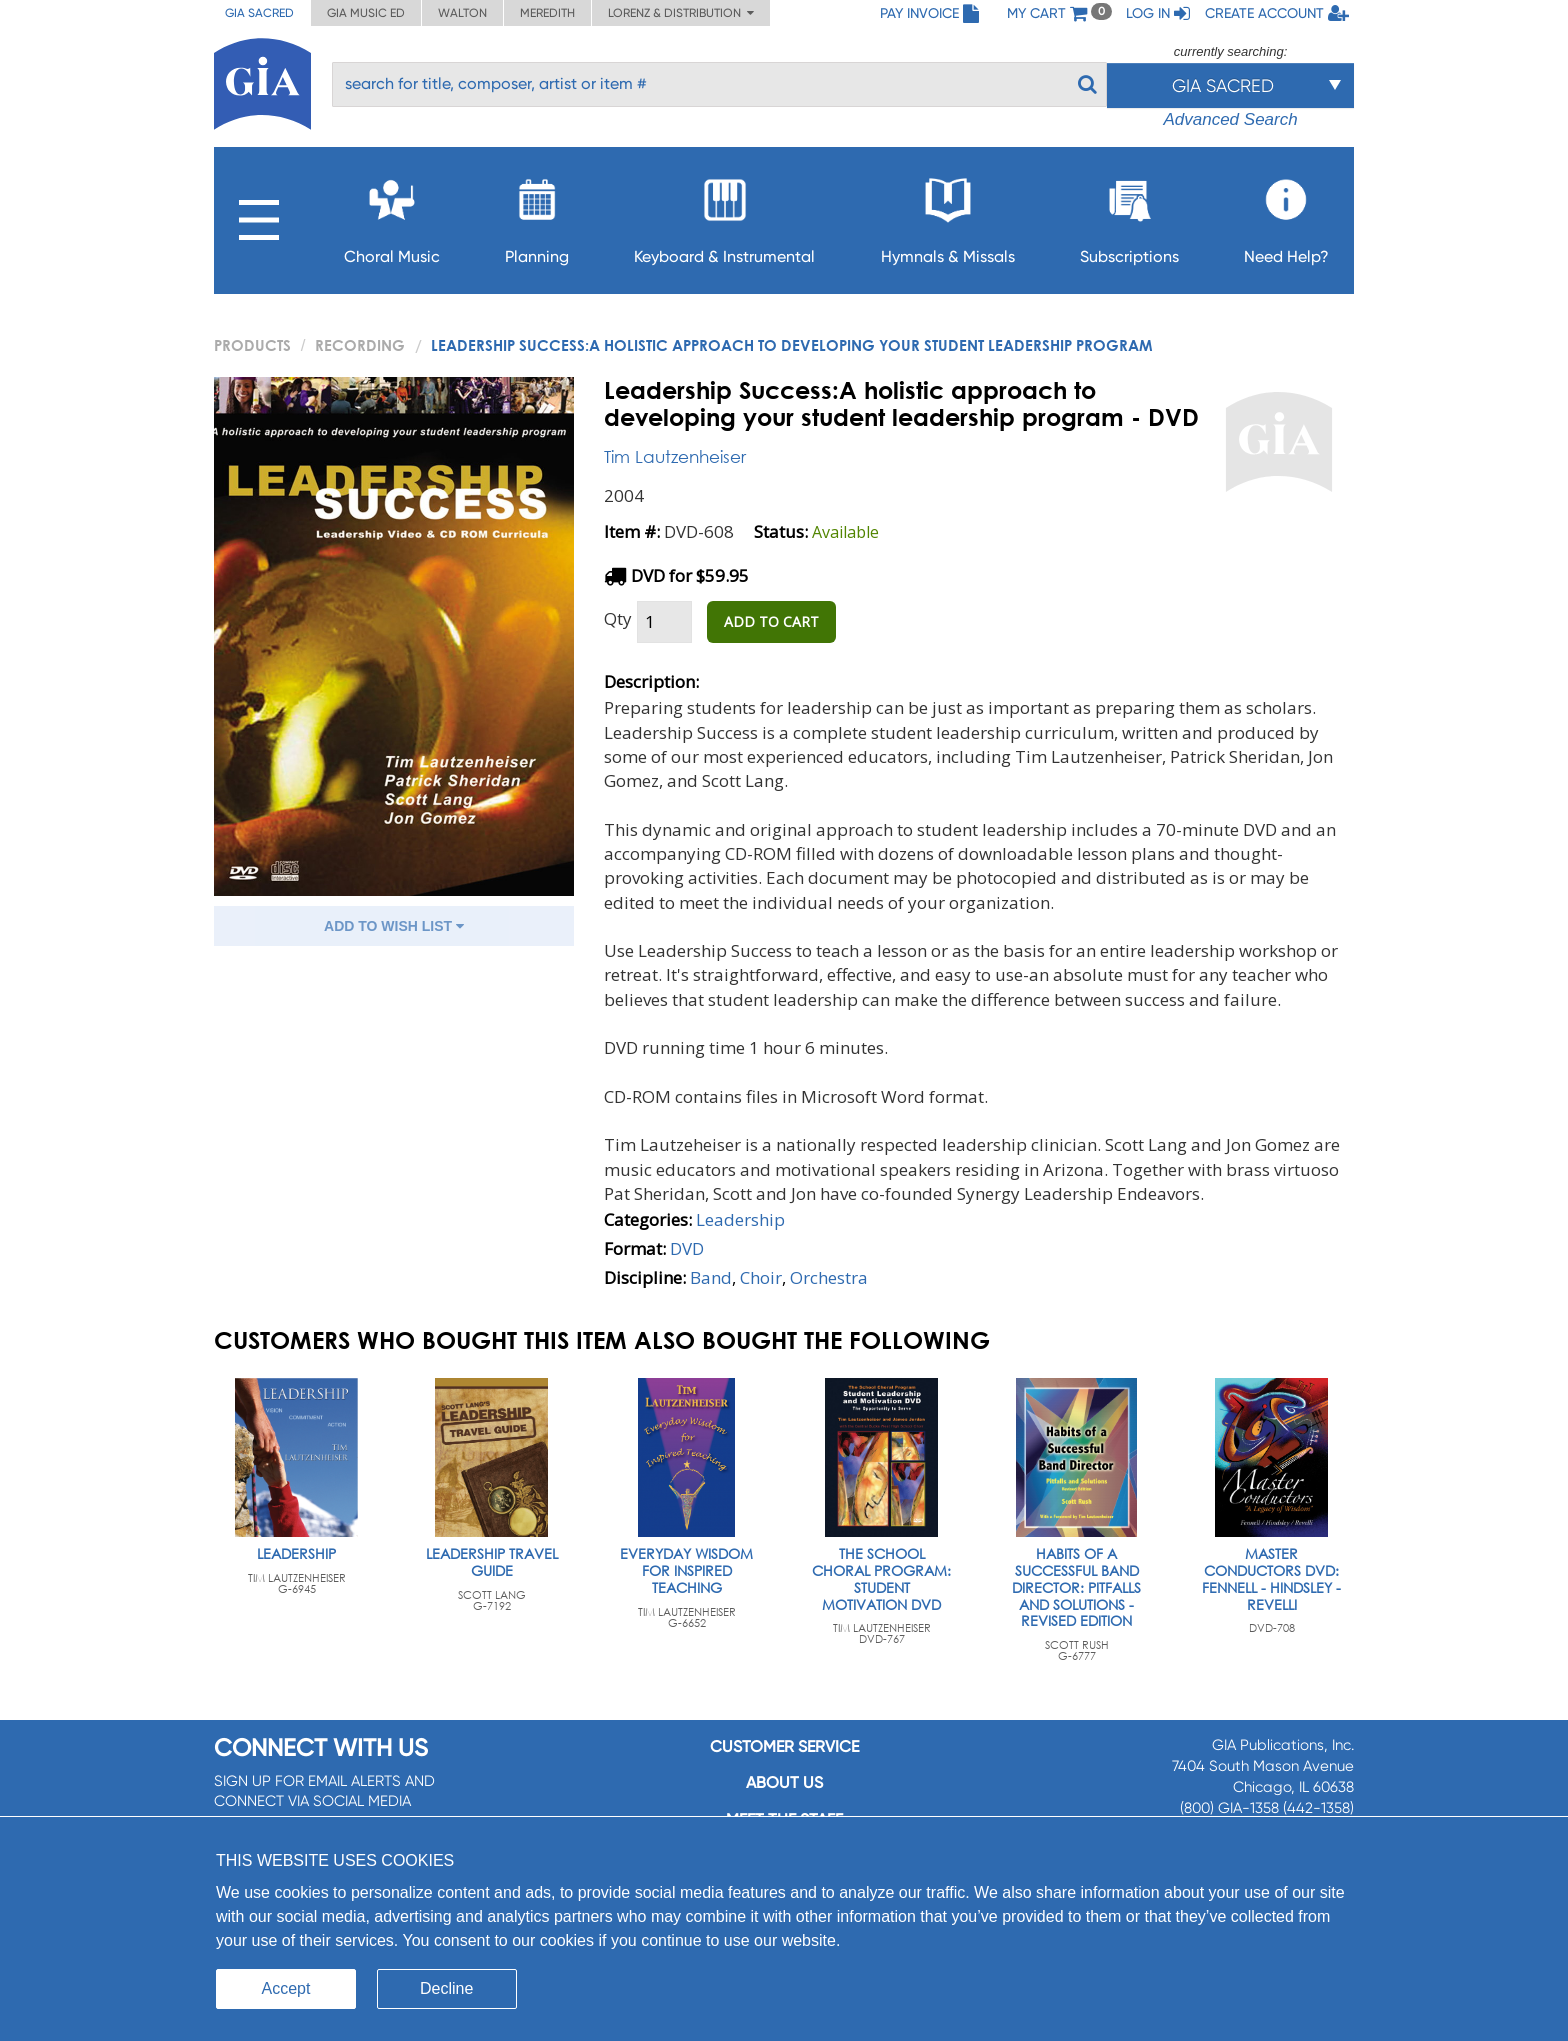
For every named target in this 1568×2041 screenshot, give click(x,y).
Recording (360, 345)
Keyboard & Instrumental (724, 215)
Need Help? (1286, 215)
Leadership (740, 1219)
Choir (761, 1277)
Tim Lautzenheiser (675, 456)
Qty (618, 618)
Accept (286, 1988)
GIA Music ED (366, 13)
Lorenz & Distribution (681, 13)
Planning (537, 215)
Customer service (784, 1746)
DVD (687, 1248)
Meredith (547, 13)
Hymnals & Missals (948, 215)
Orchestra (829, 1277)
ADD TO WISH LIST (394, 926)
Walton (462, 13)
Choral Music (392, 215)
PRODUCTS (252, 345)
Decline (446, 1988)
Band (711, 1277)
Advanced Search (1230, 119)
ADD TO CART (771, 621)
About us (784, 1782)
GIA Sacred (259, 13)
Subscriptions (1129, 215)
